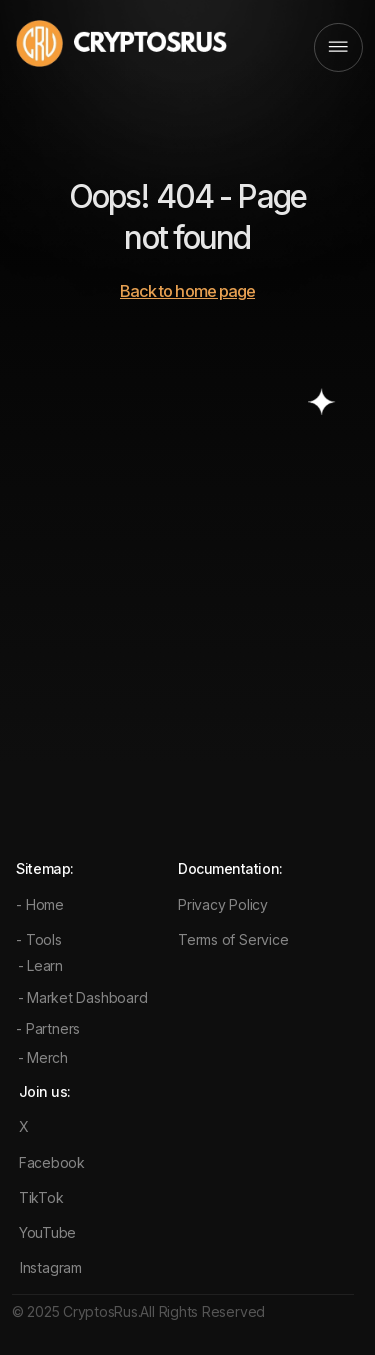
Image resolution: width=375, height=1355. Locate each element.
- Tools (38, 939)
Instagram (51, 1267)
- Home (40, 904)
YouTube (47, 1232)
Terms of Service (233, 939)
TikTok (41, 1197)
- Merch (43, 1057)
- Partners (48, 1028)
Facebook (52, 1162)
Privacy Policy (223, 904)
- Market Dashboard (83, 997)
